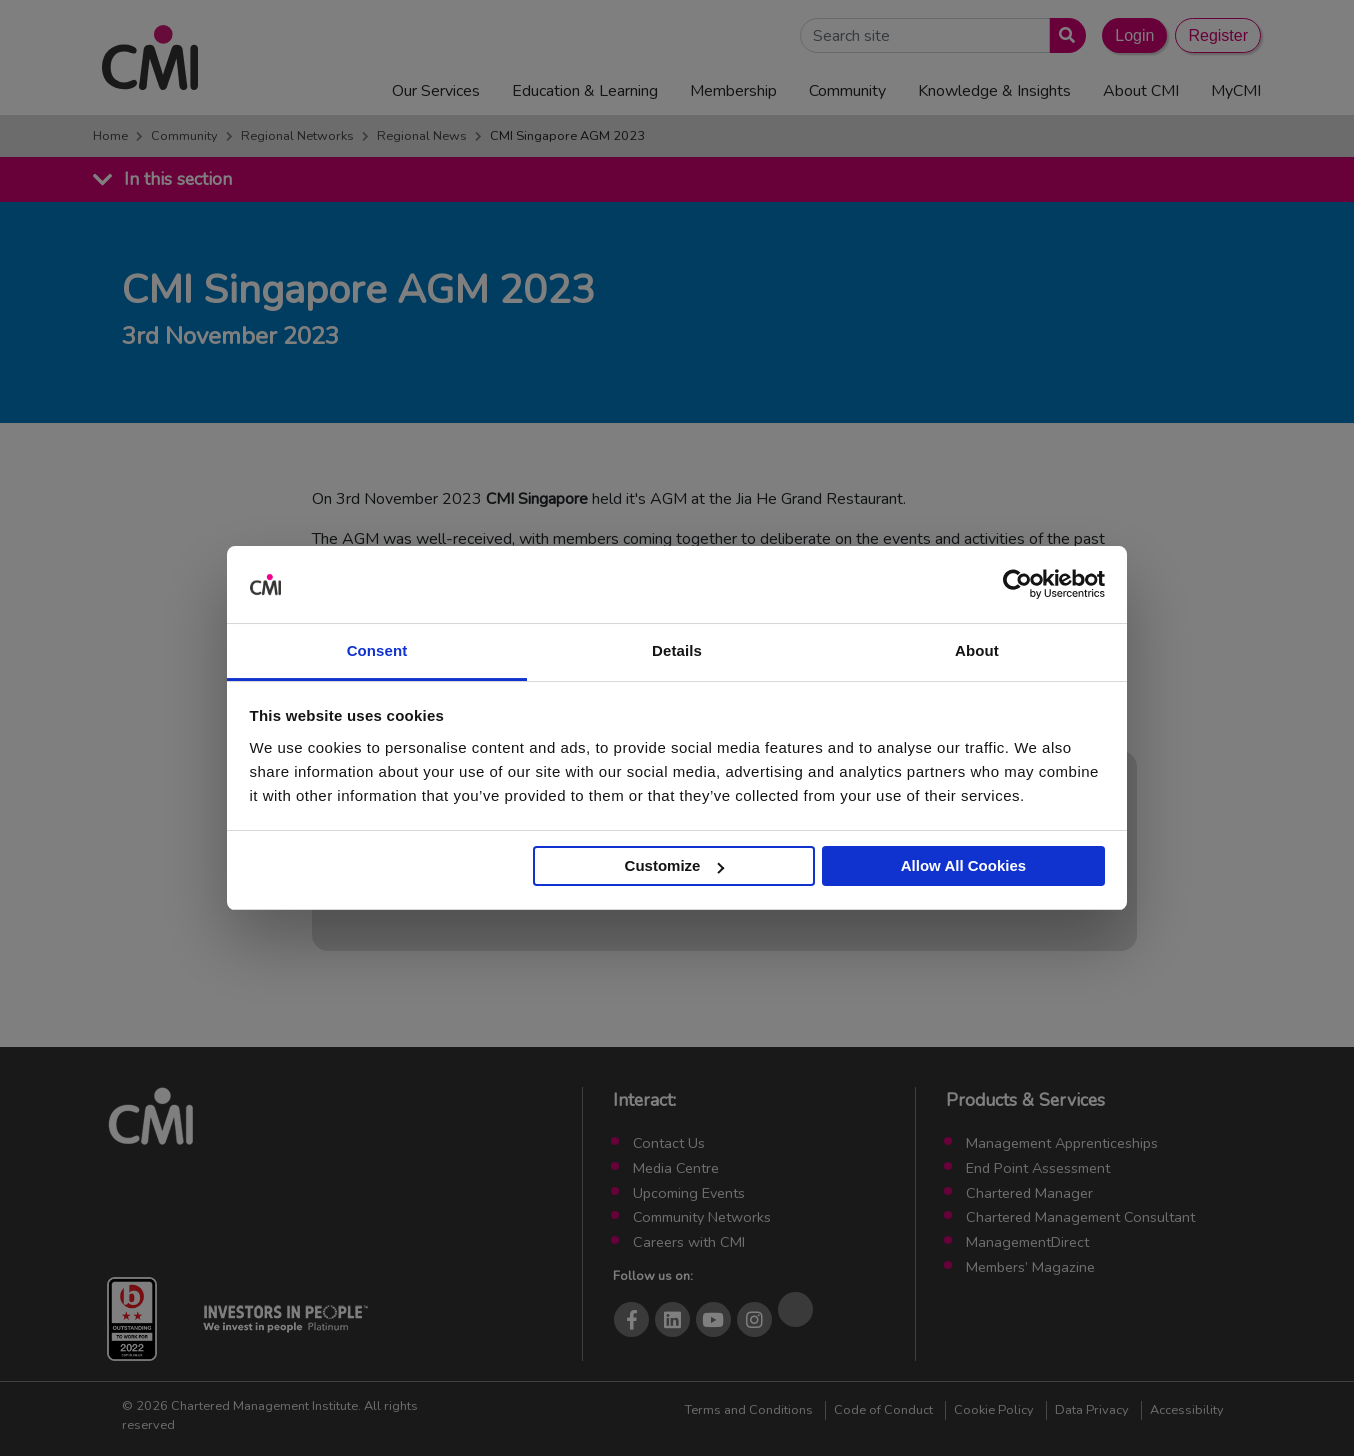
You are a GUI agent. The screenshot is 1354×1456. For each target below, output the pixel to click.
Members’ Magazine (1030, 1267)
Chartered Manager (1029, 1193)
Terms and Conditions (749, 1410)
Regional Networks (297, 136)
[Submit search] (1063, 35)
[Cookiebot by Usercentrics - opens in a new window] (1017, 585)
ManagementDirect (1027, 1242)
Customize (675, 865)
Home (110, 136)
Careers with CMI (689, 1242)
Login (1134, 35)
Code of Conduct (883, 1410)
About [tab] (977, 650)
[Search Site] (925, 35)
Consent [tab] (377, 650)
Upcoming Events (689, 1193)
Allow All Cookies (963, 865)
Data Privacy (1092, 1410)
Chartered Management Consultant (1080, 1217)
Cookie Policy (994, 1410)
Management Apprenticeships (1062, 1143)
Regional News (422, 136)
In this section (178, 179)
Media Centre (676, 1168)
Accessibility (1187, 1410)
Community (184, 136)
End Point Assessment (1038, 1168)
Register (1218, 35)
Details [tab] (677, 650)
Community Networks (702, 1217)
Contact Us (669, 1143)
